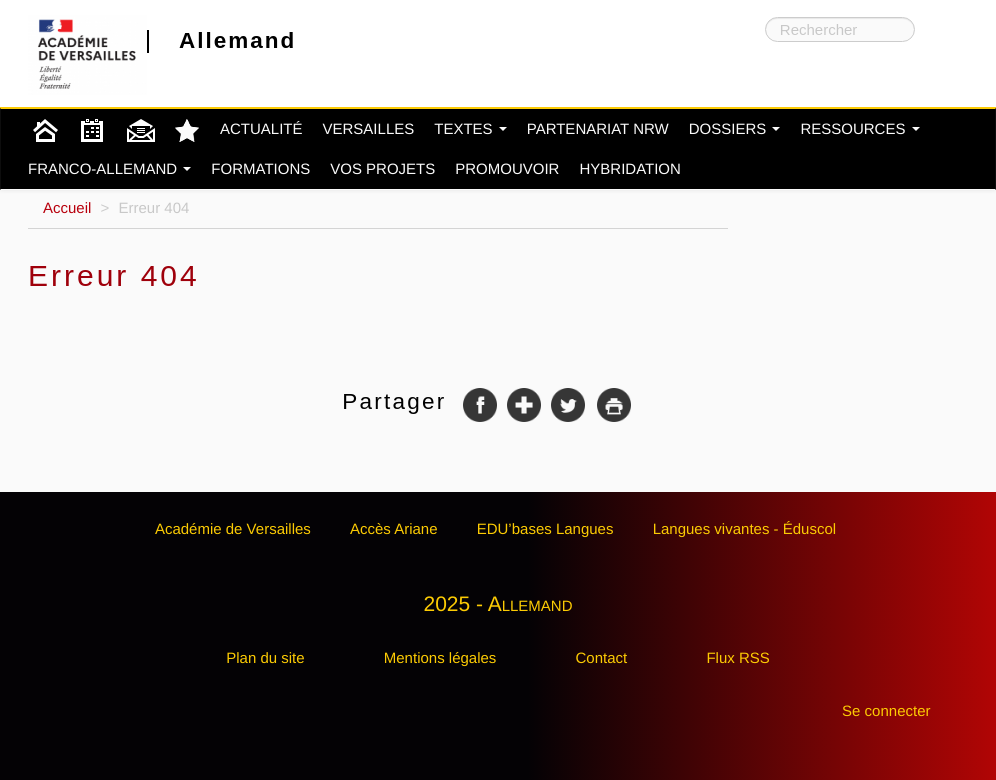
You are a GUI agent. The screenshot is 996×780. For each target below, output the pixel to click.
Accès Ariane (394, 529)
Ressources (859, 129)
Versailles (369, 129)
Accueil (67, 208)
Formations (260, 169)
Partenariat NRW (598, 129)
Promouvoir (507, 169)
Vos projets (382, 169)
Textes (470, 129)
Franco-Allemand (109, 169)
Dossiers (735, 129)
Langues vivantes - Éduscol (744, 529)
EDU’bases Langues (545, 529)
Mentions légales (440, 658)
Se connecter (886, 711)
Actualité (261, 129)
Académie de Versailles (233, 529)
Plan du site (265, 658)
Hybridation (629, 169)
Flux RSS (737, 658)
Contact (602, 658)
